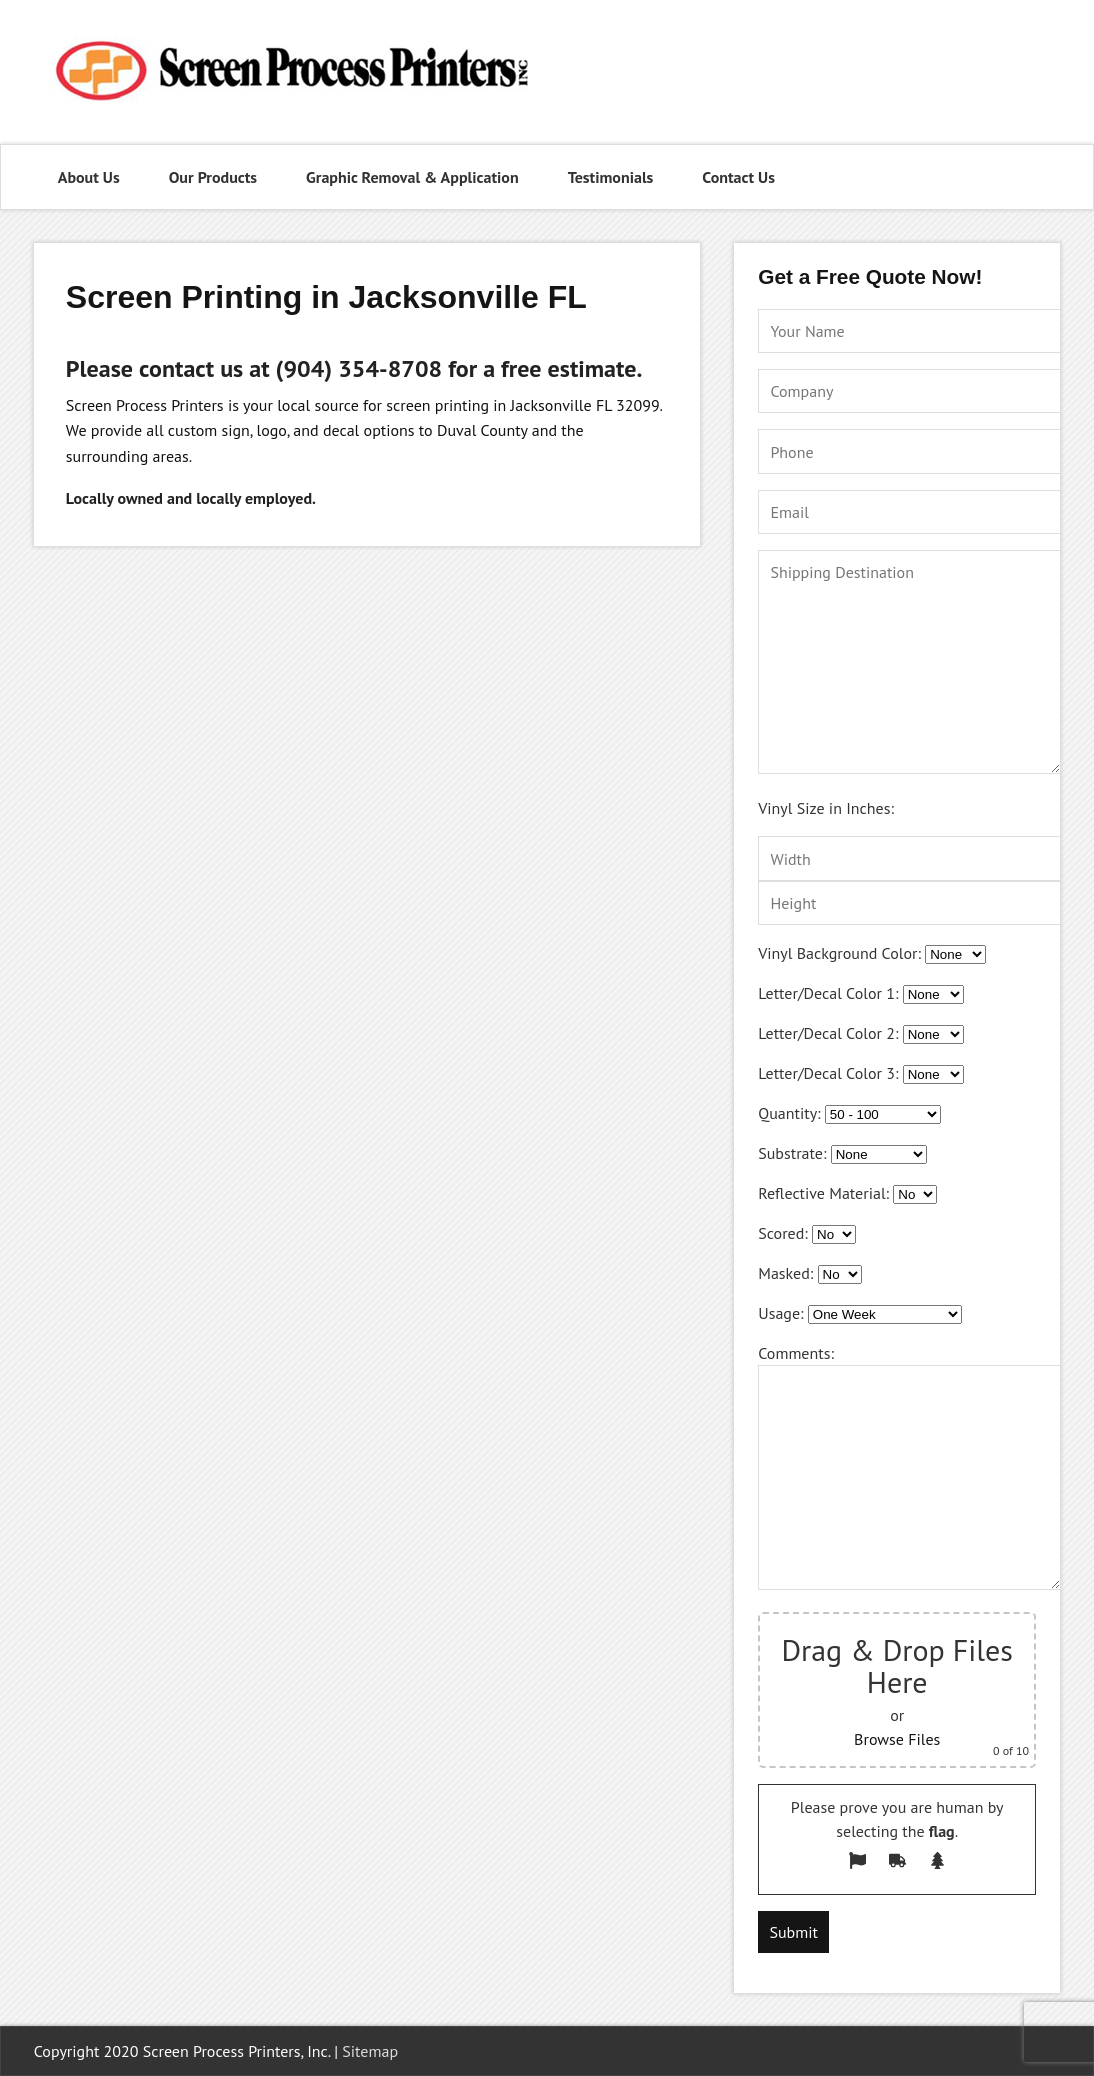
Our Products (213, 177)
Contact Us (738, 177)
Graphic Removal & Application (412, 177)
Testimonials (611, 177)
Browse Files (897, 1739)
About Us (89, 177)
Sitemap (370, 2051)
